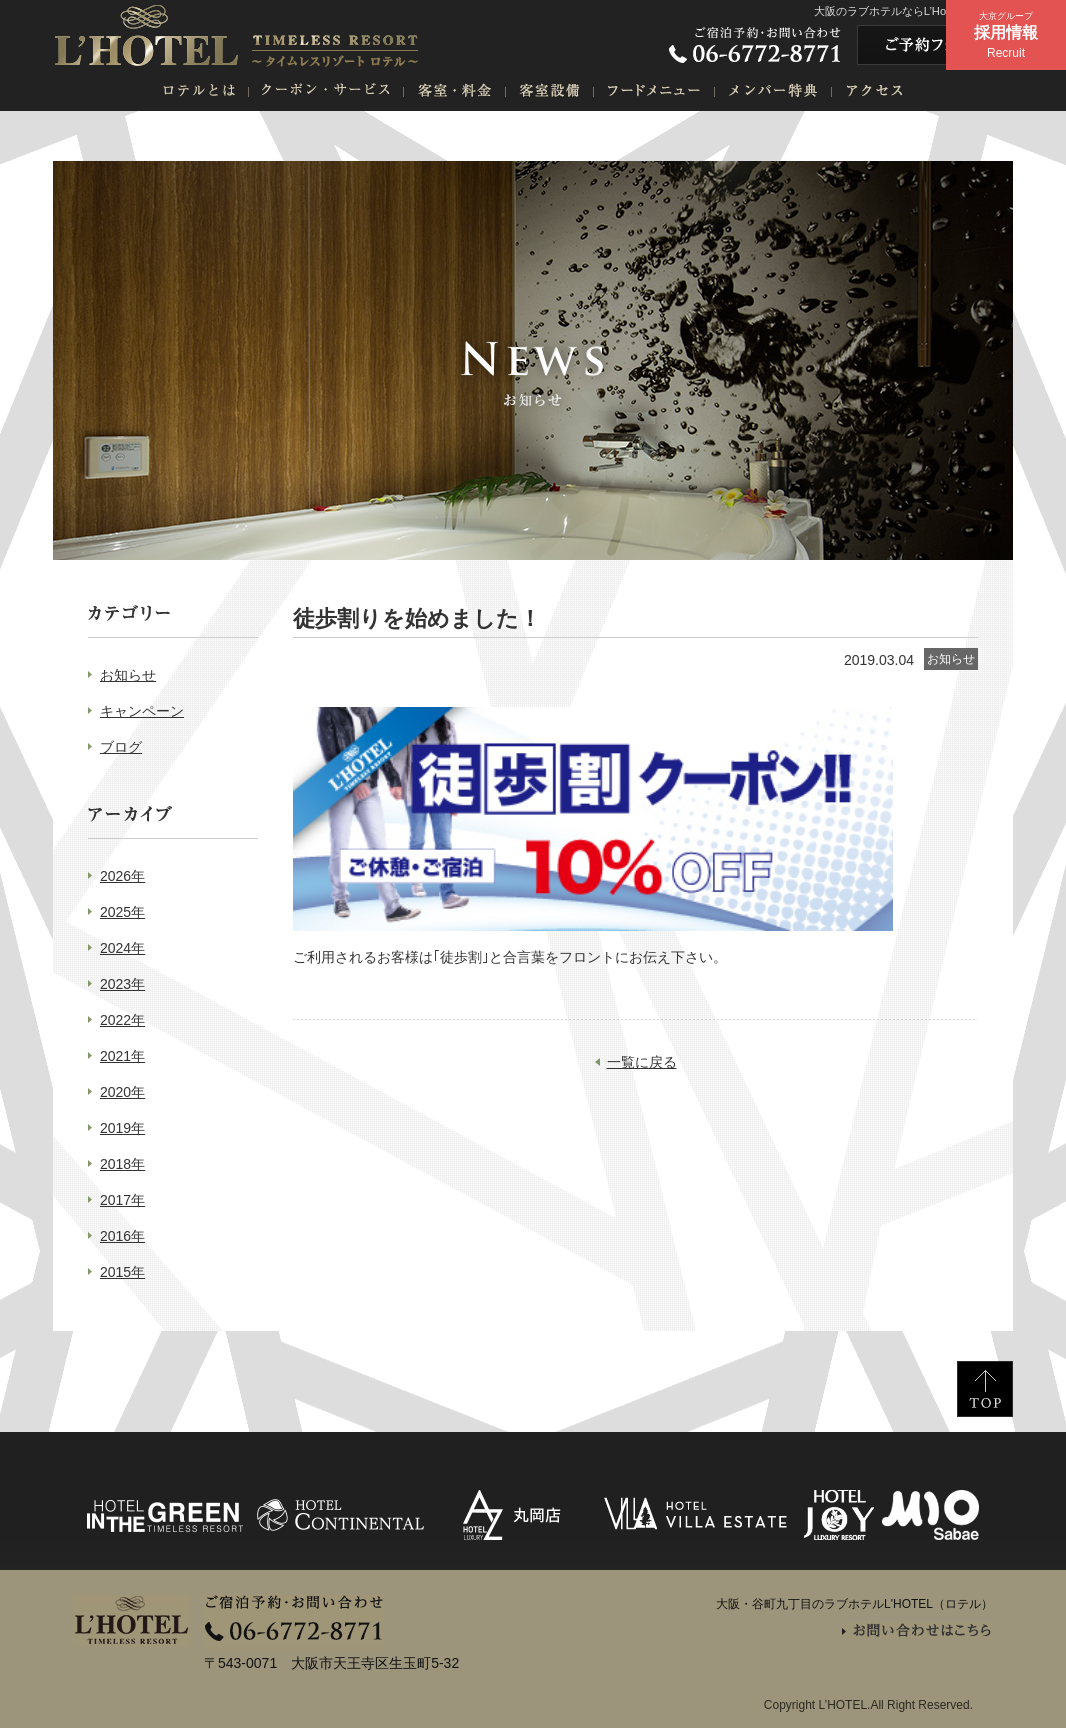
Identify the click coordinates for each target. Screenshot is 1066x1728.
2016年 (122, 1236)
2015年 (122, 1272)
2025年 (122, 912)
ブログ (121, 747)
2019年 (122, 1128)
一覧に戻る (642, 1062)
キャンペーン (142, 711)
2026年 (122, 876)
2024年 (122, 948)
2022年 (122, 1020)
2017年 (122, 1200)
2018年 (122, 1164)
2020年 (122, 1092)
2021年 (122, 1056)
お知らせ (128, 675)
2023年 (122, 984)
